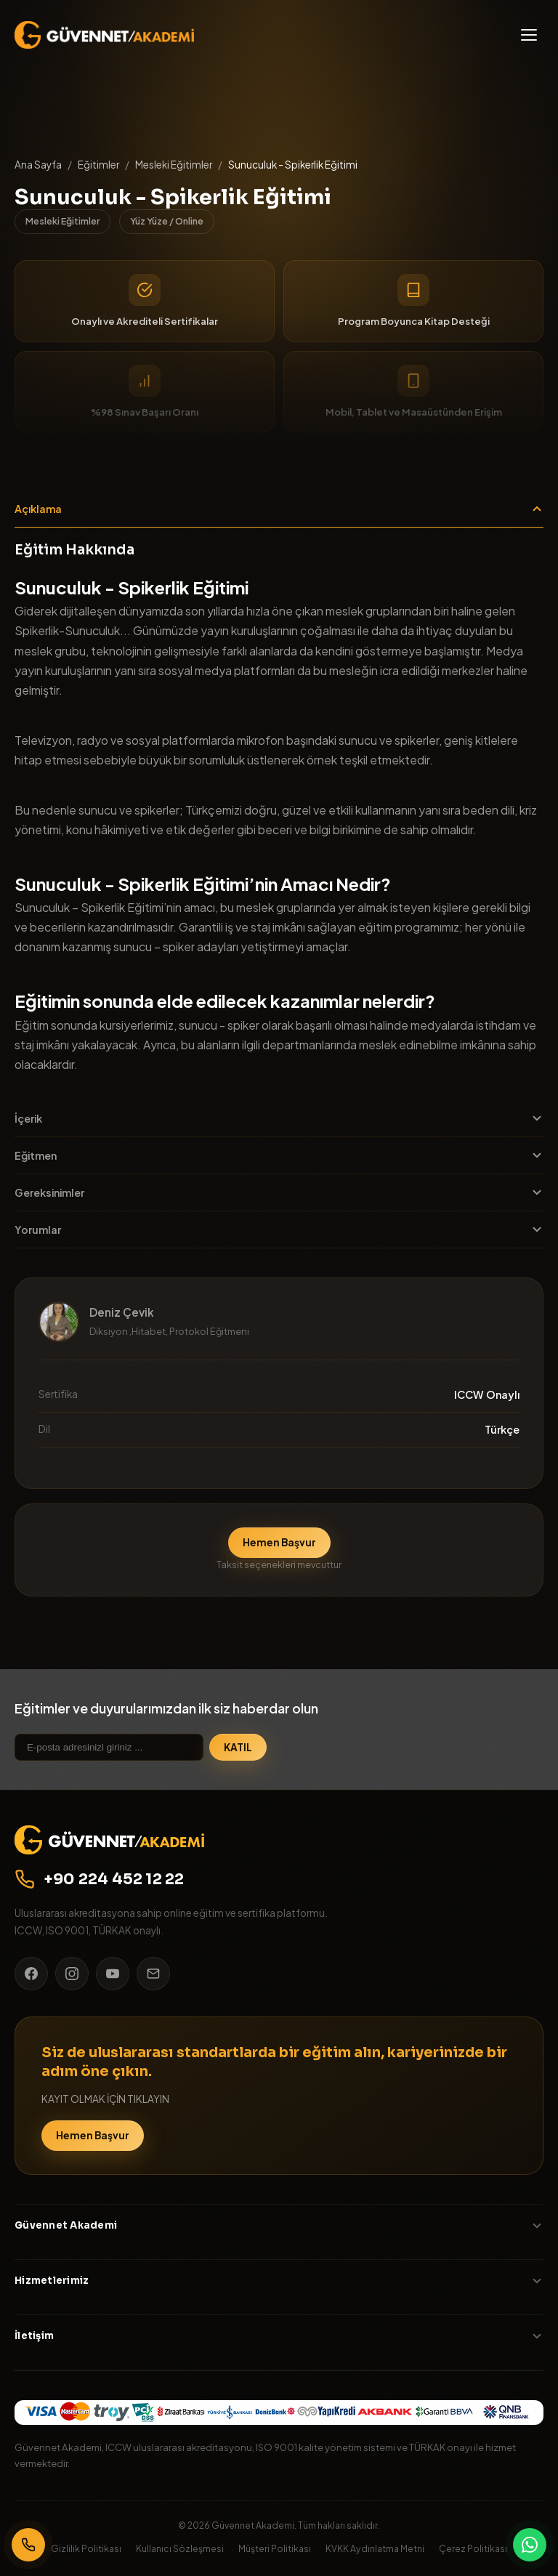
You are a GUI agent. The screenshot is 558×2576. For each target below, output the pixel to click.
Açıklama (279, 508)
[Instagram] (72, 1973)
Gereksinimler (279, 1192)
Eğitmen (279, 1155)
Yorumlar (279, 1229)
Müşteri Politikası (274, 2548)
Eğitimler (98, 164)
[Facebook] (31, 1973)
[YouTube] (112, 1973)
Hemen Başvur (279, 1542)
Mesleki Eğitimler (173, 164)
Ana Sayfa (38, 164)
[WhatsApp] (529, 2544)
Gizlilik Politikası (86, 2548)
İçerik (279, 1118)
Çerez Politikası (473, 2548)
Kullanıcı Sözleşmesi (180, 2548)
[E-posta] (153, 1973)
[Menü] (528, 34)
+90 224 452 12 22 (100, 1879)
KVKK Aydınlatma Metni (375, 2548)
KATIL (238, 1747)
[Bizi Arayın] (28, 2544)
